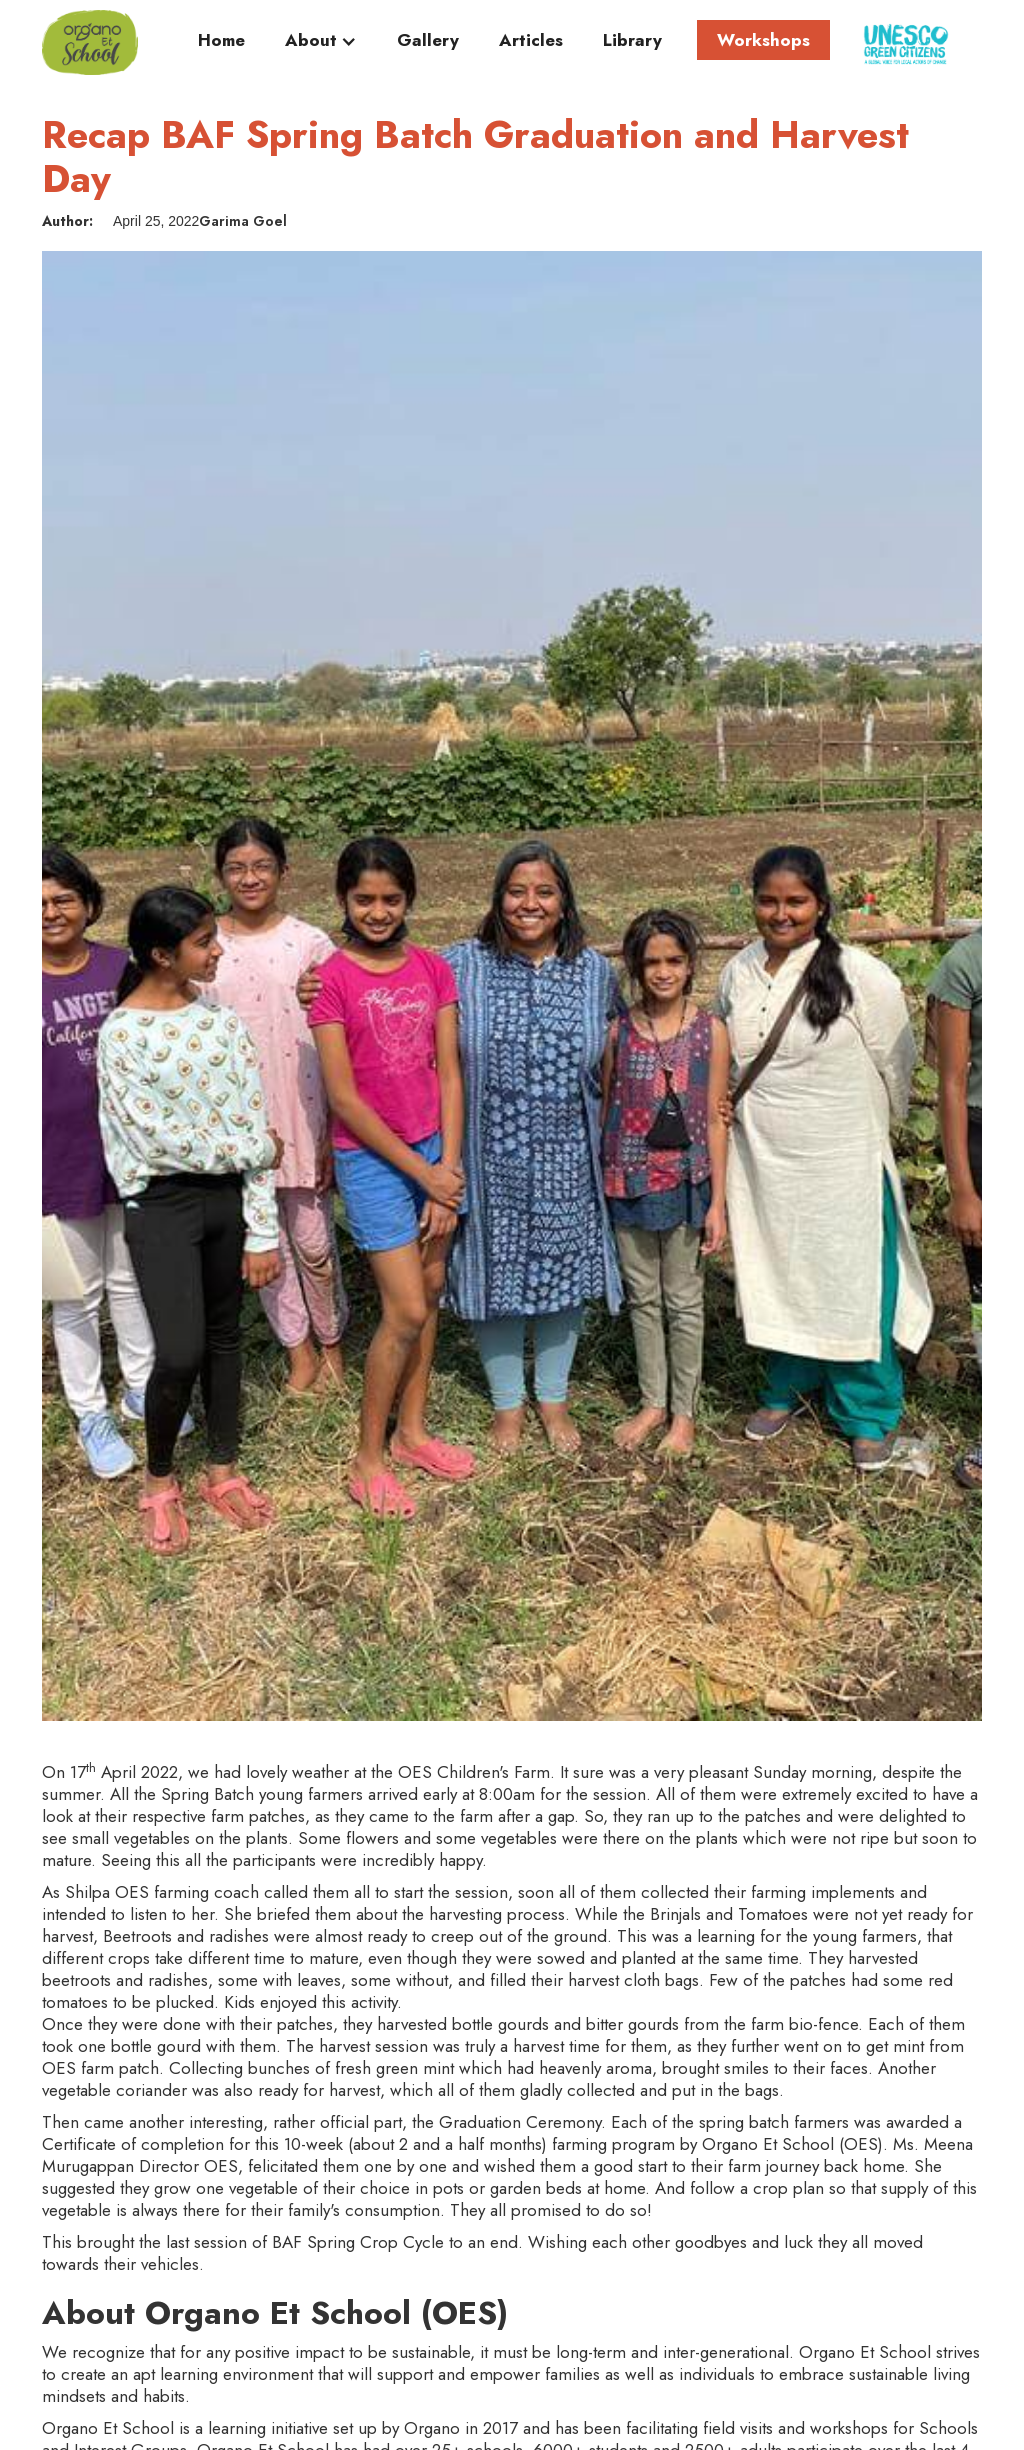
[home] (90, 42)
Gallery (428, 41)
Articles (531, 41)
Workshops (763, 40)
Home (221, 41)
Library (632, 41)
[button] (321, 45)
